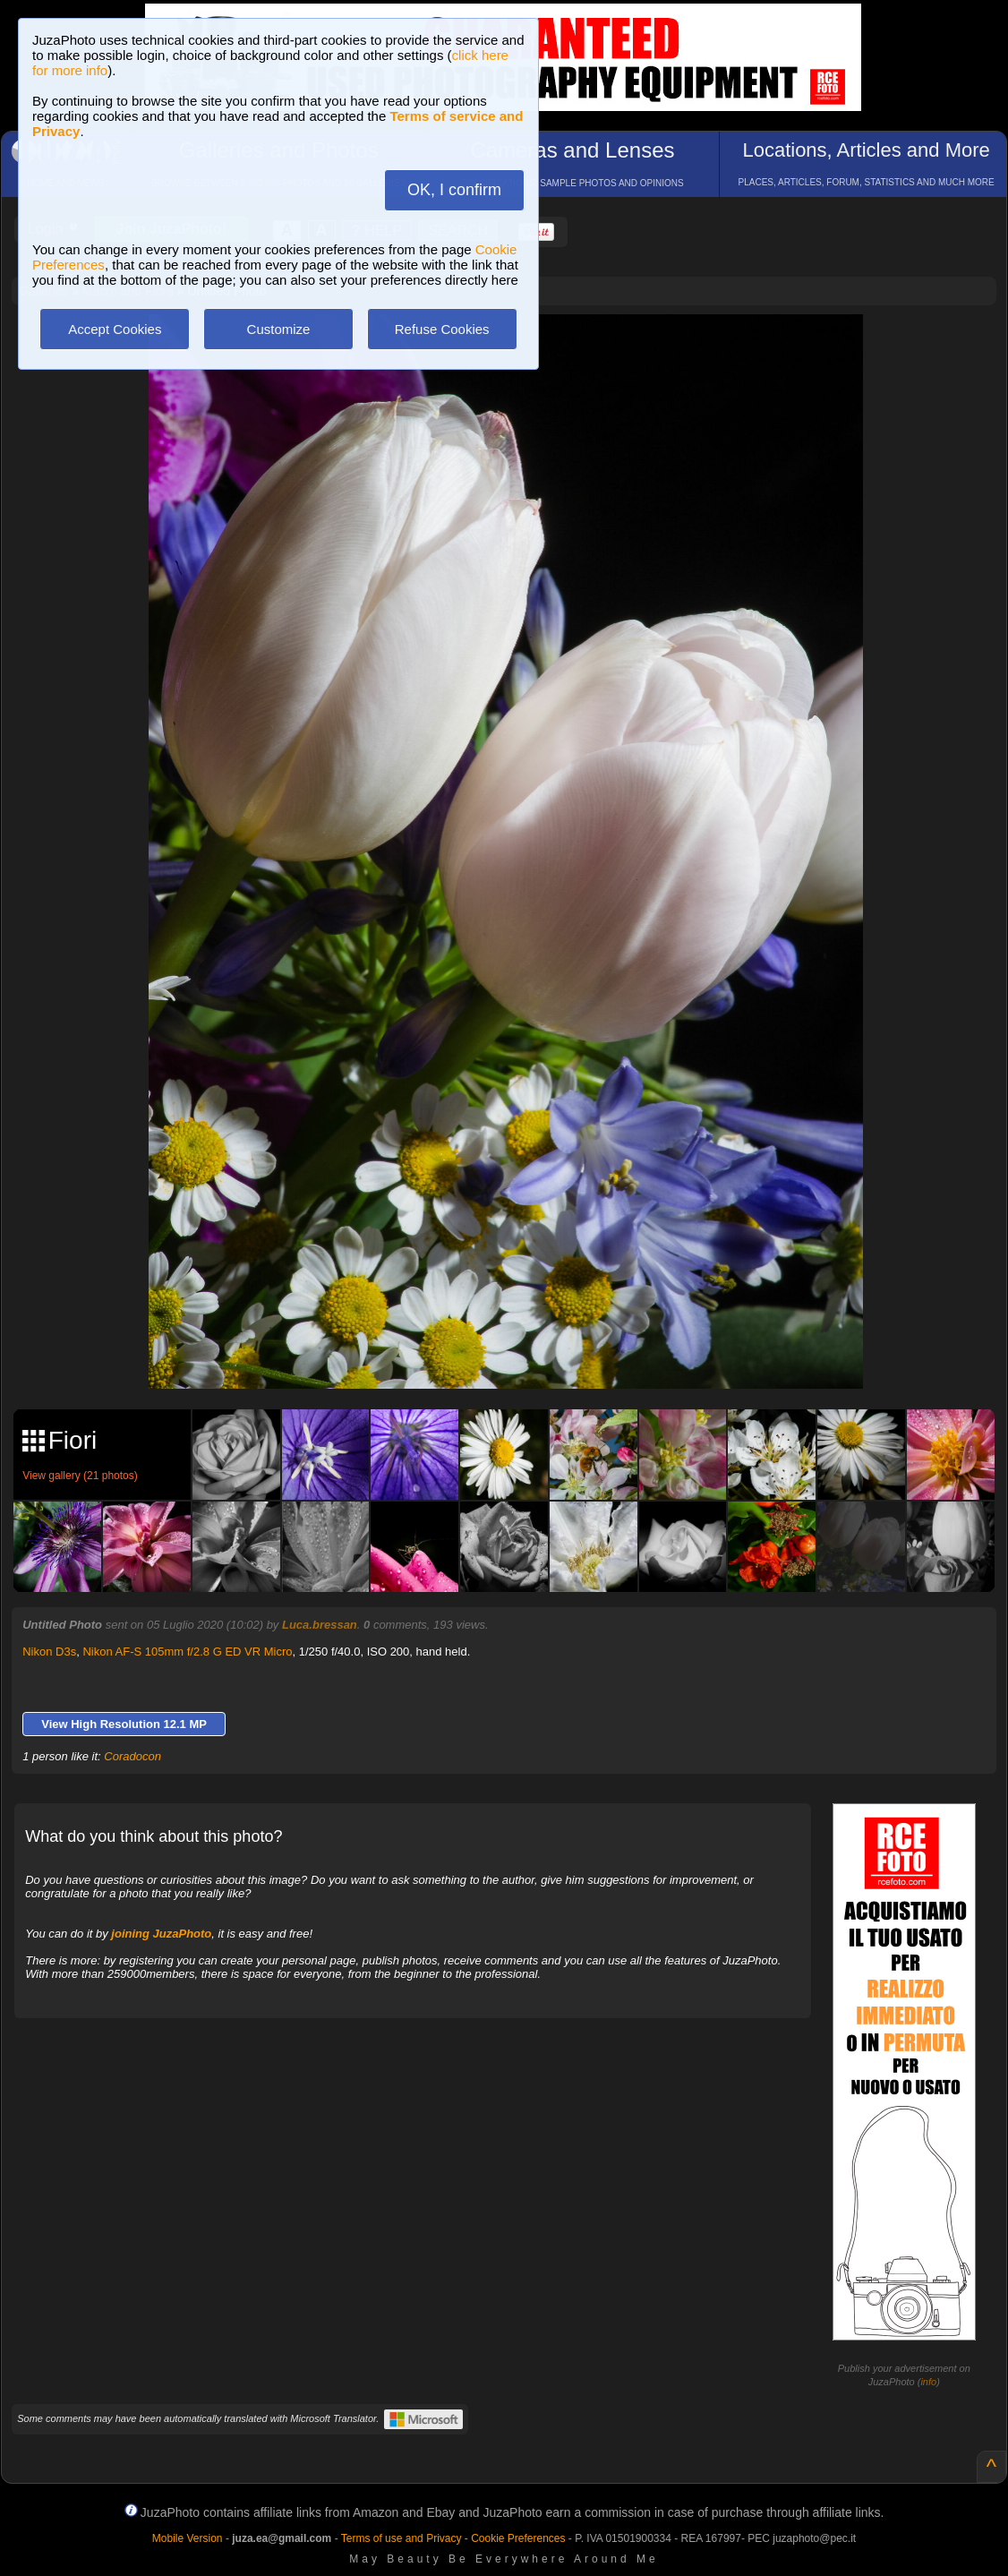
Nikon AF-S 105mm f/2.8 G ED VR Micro (187, 1651)
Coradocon (132, 1756)
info (928, 2381)
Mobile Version (187, 2538)
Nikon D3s (49, 1651)
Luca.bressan (319, 1624)
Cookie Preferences (518, 2538)
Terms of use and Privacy (401, 2538)
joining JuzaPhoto (161, 1933)
